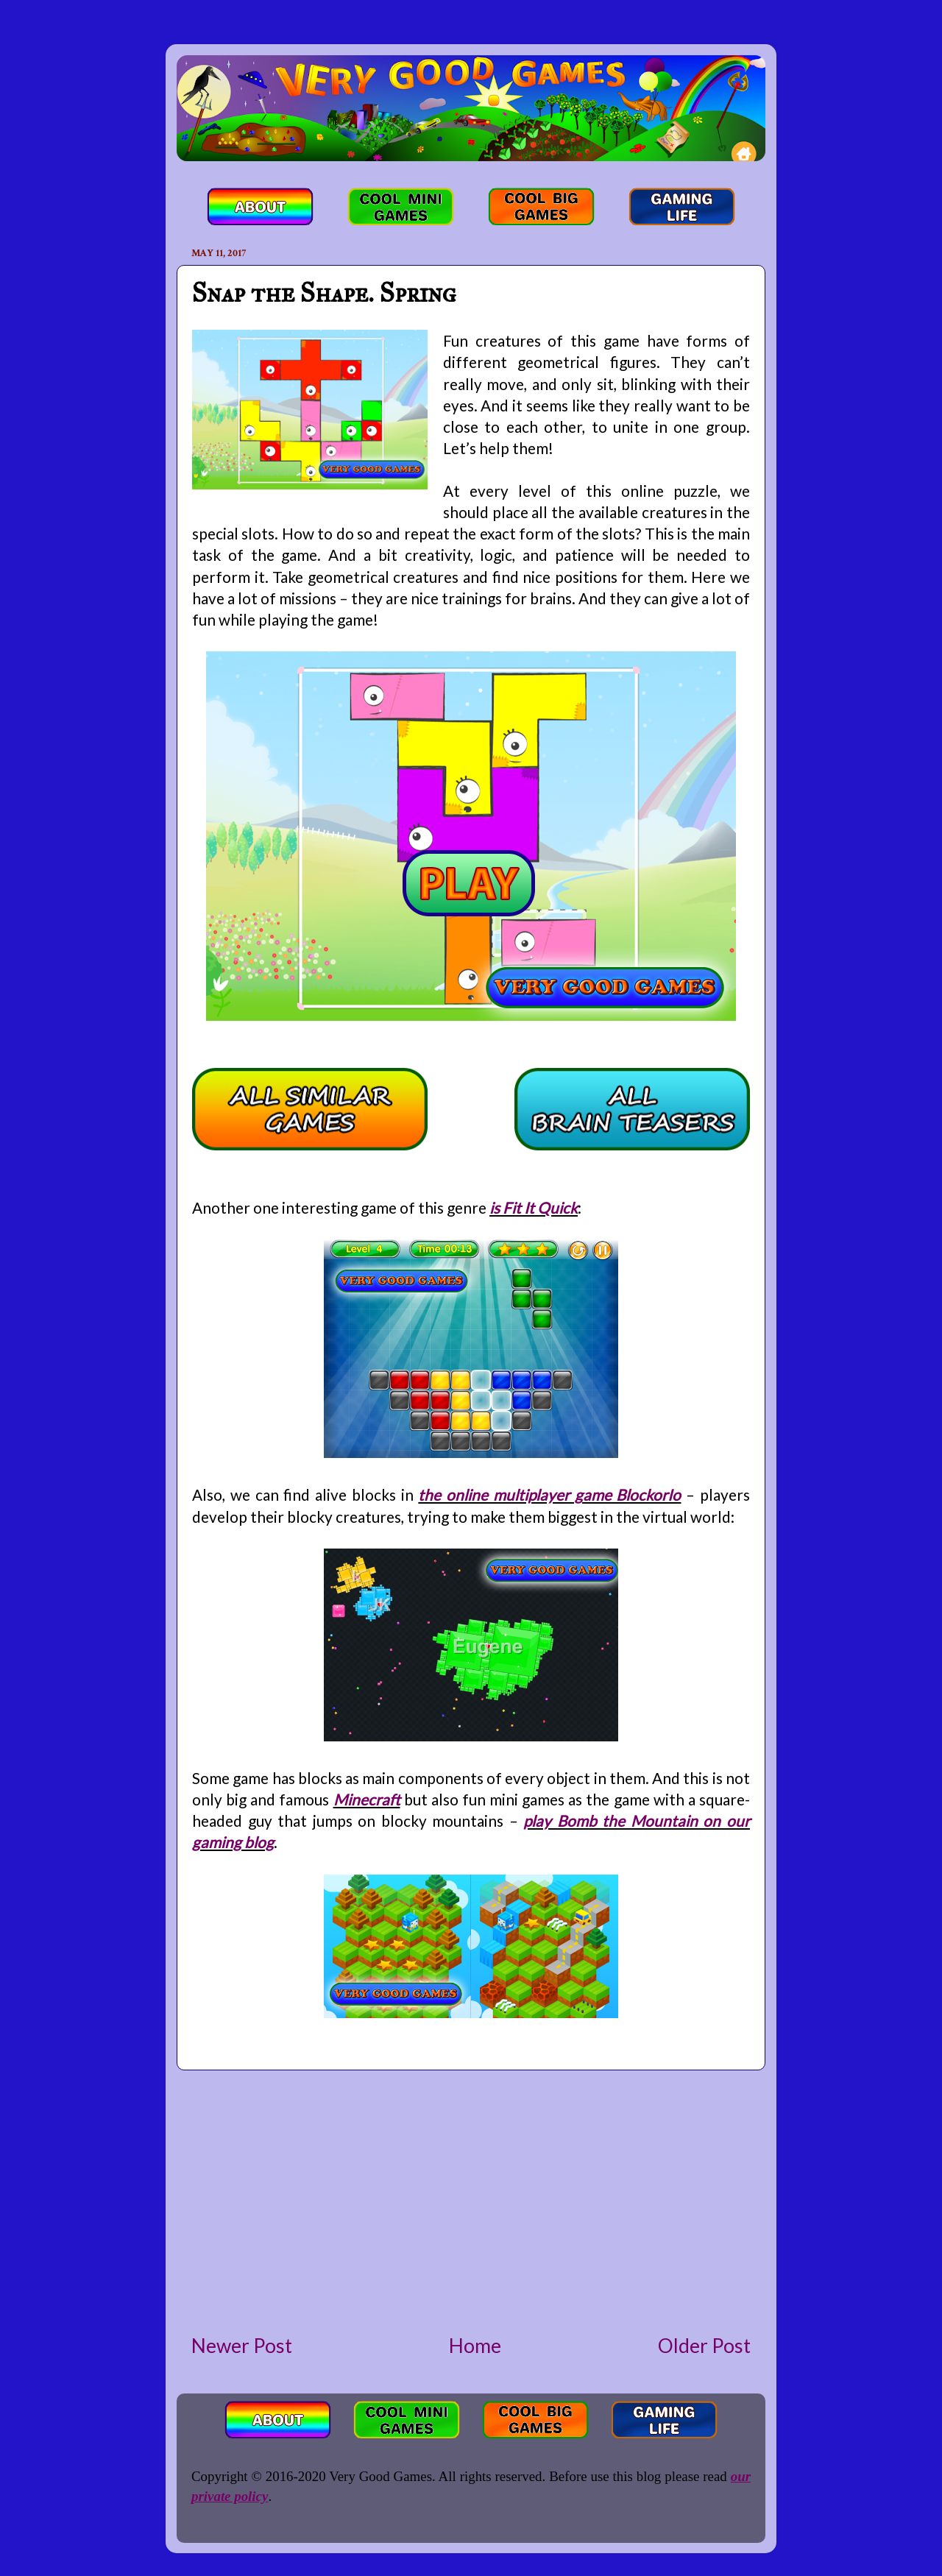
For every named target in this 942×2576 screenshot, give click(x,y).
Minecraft (366, 1799)
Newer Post (241, 2345)
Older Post (704, 2345)
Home (475, 2345)
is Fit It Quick (533, 1207)
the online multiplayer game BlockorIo (549, 1494)
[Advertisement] (471, 2201)
